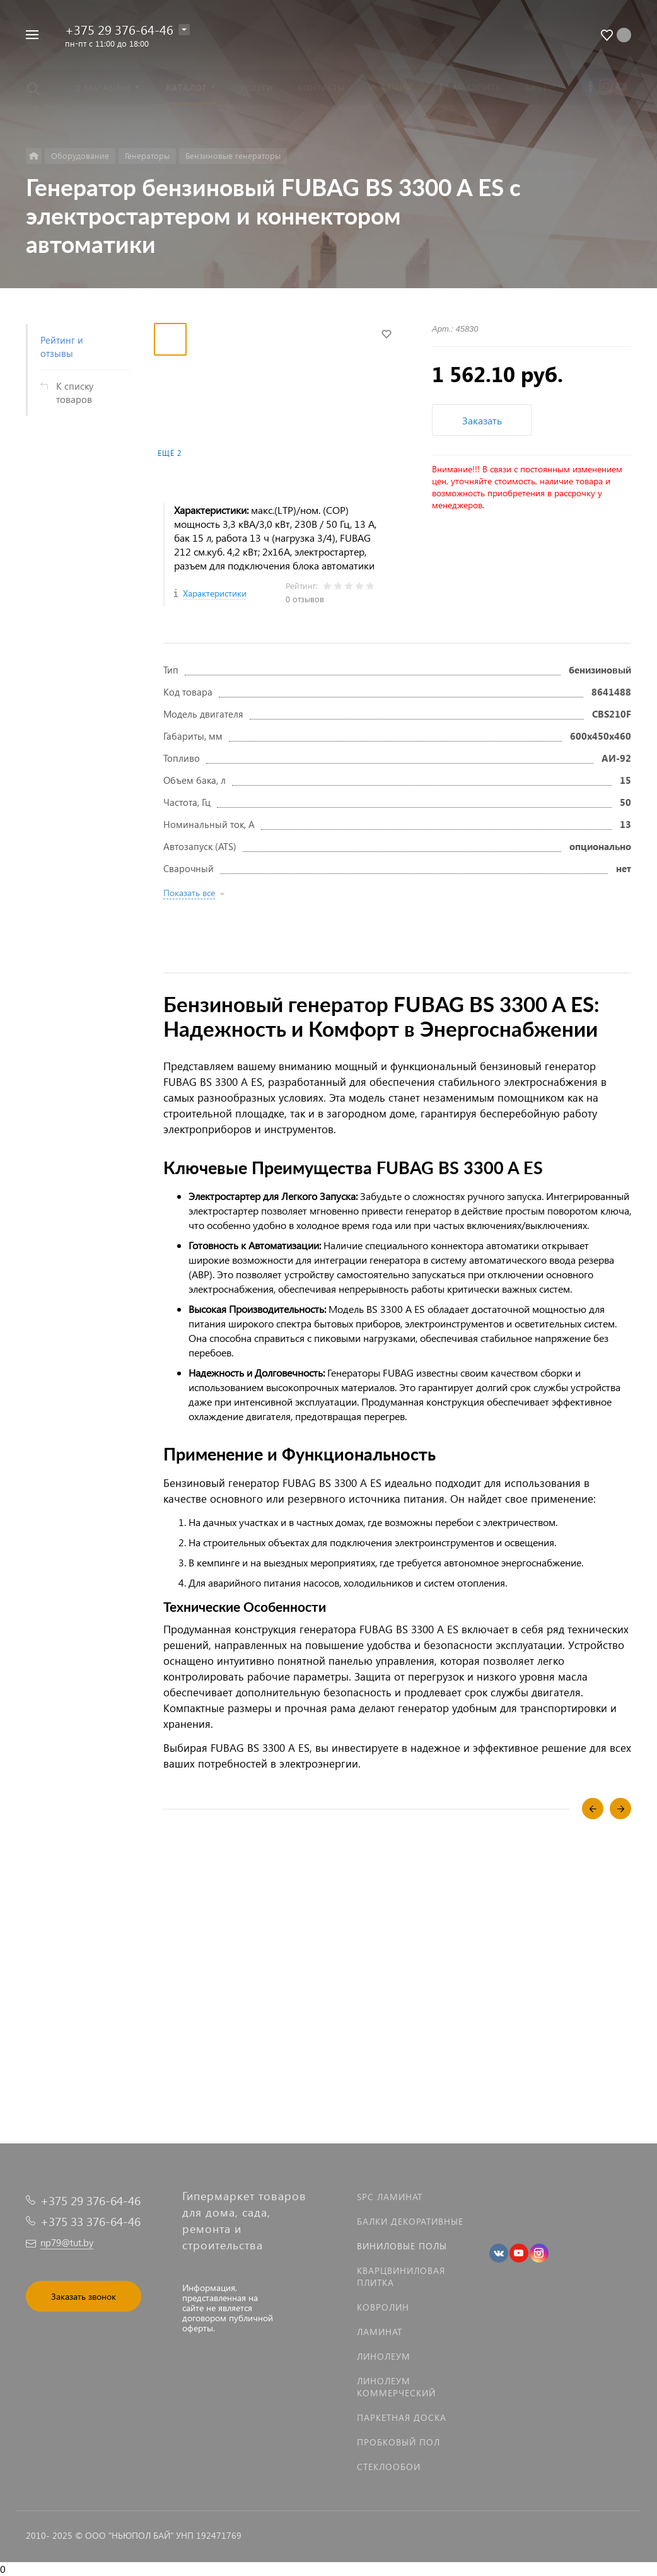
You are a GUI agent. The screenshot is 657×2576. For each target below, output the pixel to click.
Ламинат (379, 2332)
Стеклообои (389, 2467)
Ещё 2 (170, 453)
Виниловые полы (402, 2246)
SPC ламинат (389, 2197)
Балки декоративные (410, 2221)
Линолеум (383, 2356)
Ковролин (383, 2307)
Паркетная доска (401, 2417)
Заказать (482, 420)
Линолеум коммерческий (396, 2387)
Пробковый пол (398, 2442)
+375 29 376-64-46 (119, 29)
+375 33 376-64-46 (90, 2221)
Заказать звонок (83, 2296)
